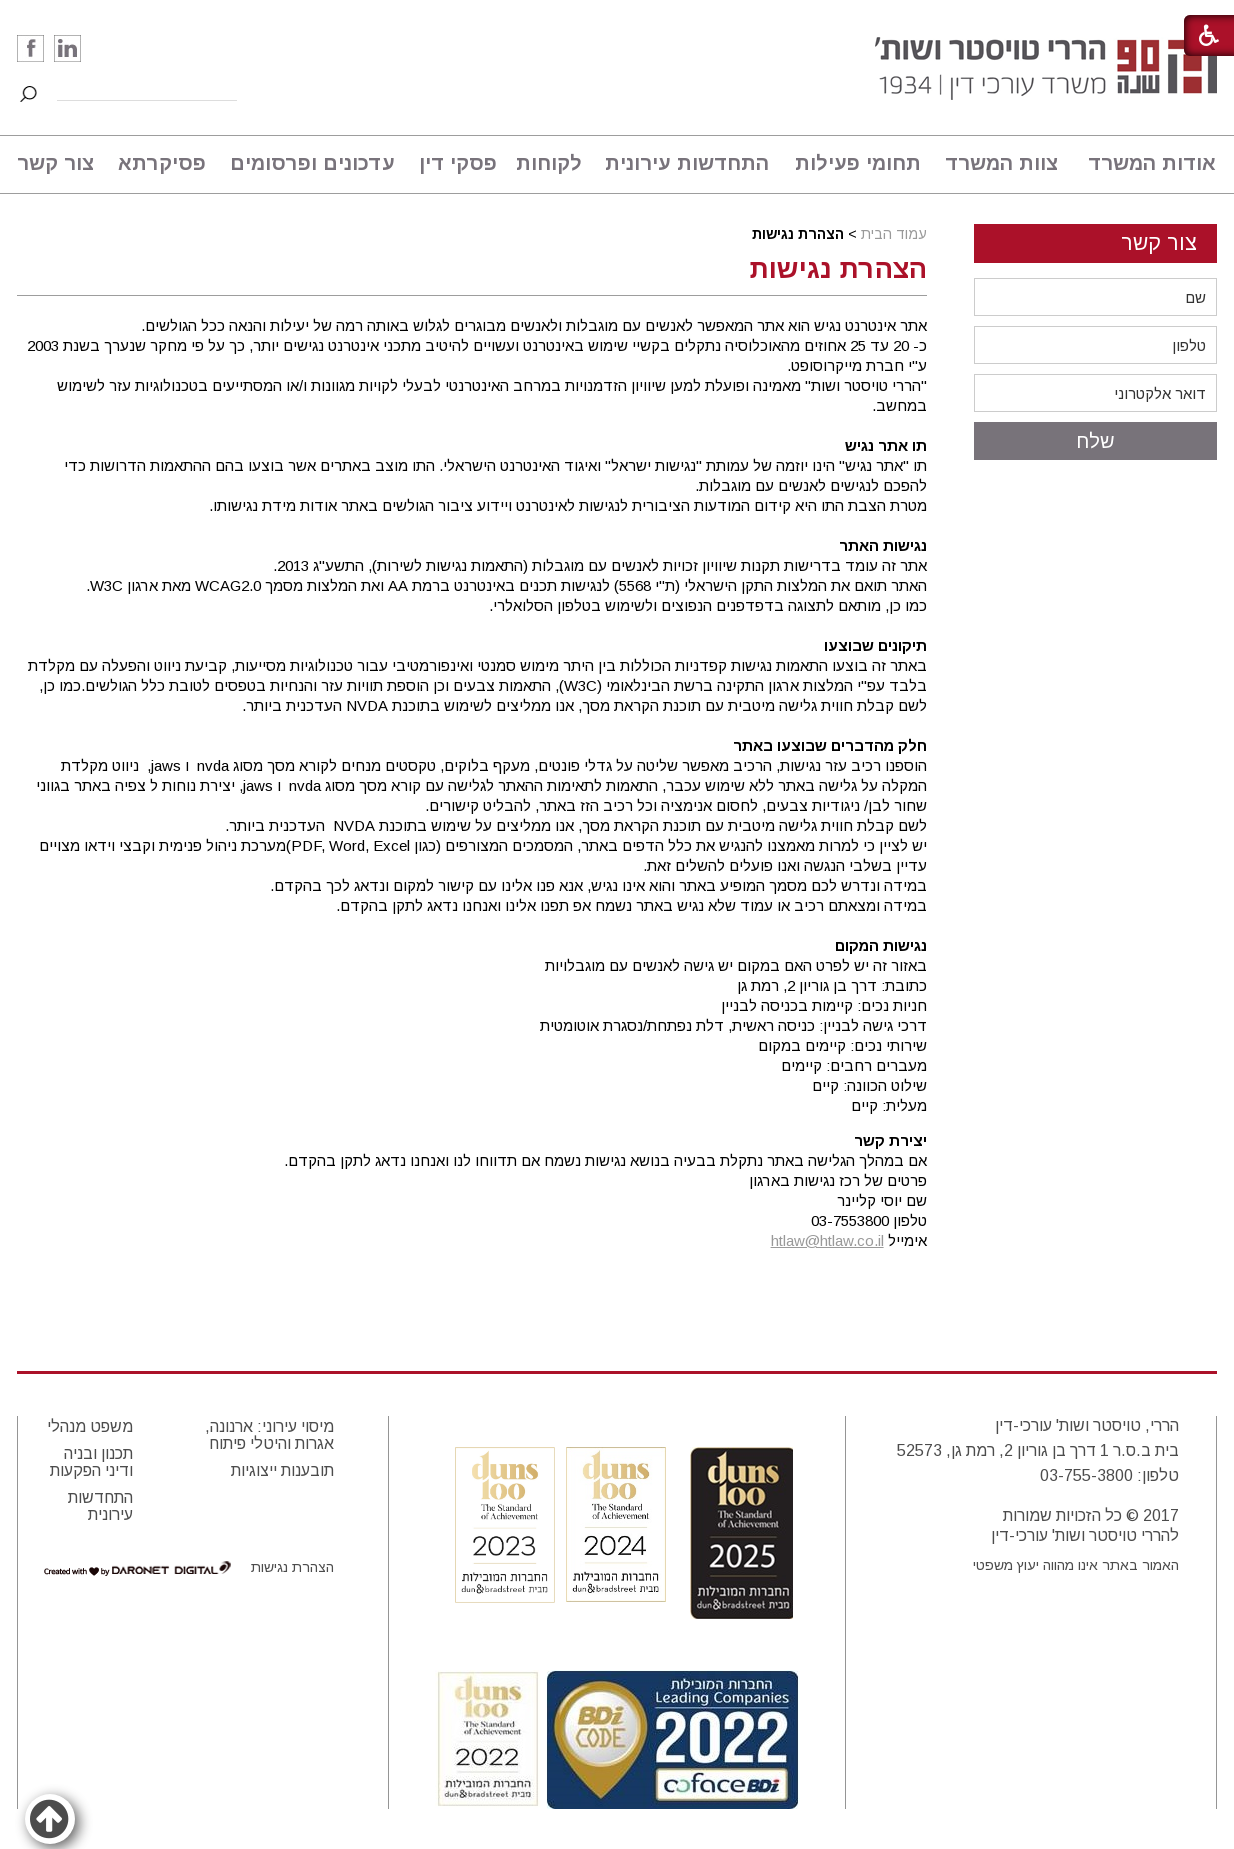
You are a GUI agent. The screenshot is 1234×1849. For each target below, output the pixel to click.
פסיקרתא (162, 163)
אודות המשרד (1152, 163)
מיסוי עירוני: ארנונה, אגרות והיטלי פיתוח (269, 1435)
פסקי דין (458, 163)
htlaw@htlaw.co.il (827, 1240)
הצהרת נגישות (838, 269)
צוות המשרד (1001, 163)
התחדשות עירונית (687, 163)
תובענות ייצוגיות (282, 1470)
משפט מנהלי (90, 1426)
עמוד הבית (894, 234)
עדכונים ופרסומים (312, 163)
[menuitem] (1143, 164)
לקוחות (549, 163)
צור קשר (55, 163)
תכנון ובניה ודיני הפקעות (91, 1462)
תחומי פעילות (858, 163)
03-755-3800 (1086, 1475)
